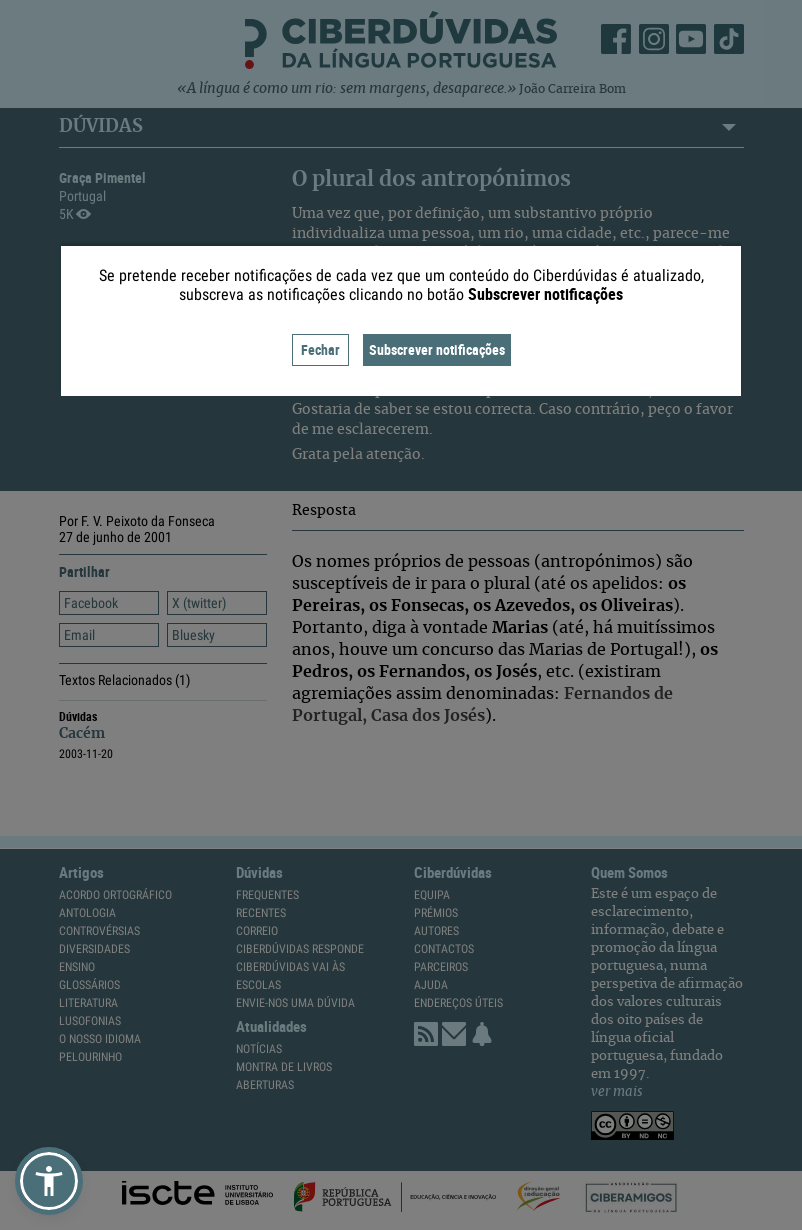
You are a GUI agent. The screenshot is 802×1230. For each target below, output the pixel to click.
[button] (49, 1181)
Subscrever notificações (437, 349)
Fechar (320, 349)
